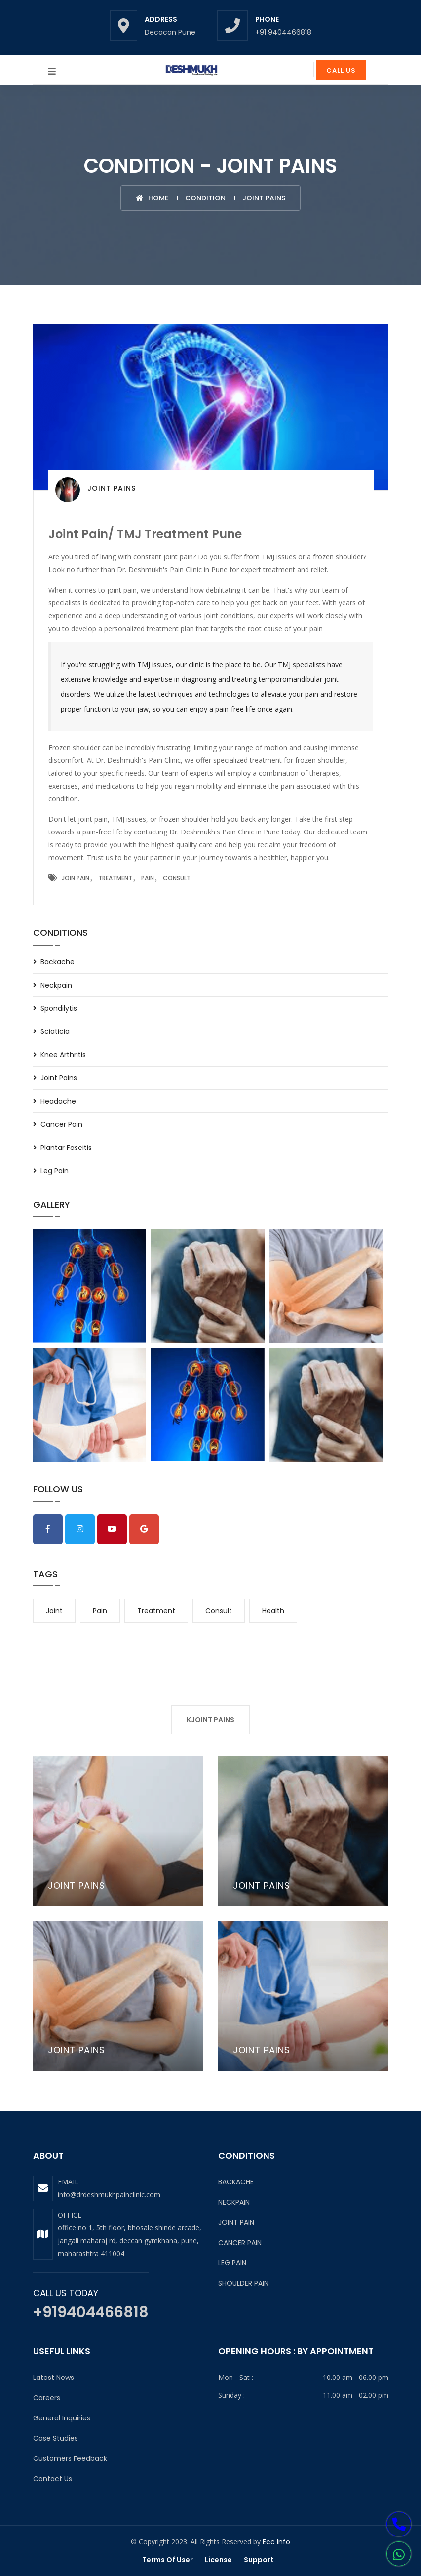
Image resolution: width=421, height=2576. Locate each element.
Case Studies (55, 2438)
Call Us (341, 70)
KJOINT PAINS (210, 1720)
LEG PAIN (232, 2263)
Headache (58, 1101)
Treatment (115, 878)
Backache (57, 962)
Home (152, 198)
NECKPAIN (234, 2202)
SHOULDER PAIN (243, 2283)
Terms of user (167, 2560)
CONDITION (205, 198)
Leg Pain (54, 1171)
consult (218, 1611)
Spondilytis (58, 1008)
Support (259, 2560)
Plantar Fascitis (66, 1147)
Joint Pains (58, 1078)
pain (100, 1611)
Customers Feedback (70, 2458)
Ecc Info (276, 2542)
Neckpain (56, 985)
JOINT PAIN (236, 2222)
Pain (147, 878)
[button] (399, 2555)
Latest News (53, 2377)
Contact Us (52, 2479)
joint (54, 1611)
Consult (177, 878)
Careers (46, 2398)
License (218, 2560)
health (273, 1611)
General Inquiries (61, 2418)
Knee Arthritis (63, 1055)
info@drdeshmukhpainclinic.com (109, 2194)
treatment (156, 1611)
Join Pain (75, 878)
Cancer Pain (61, 1124)
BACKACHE (236, 2182)
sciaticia (55, 1031)
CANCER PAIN (240, 2243)
